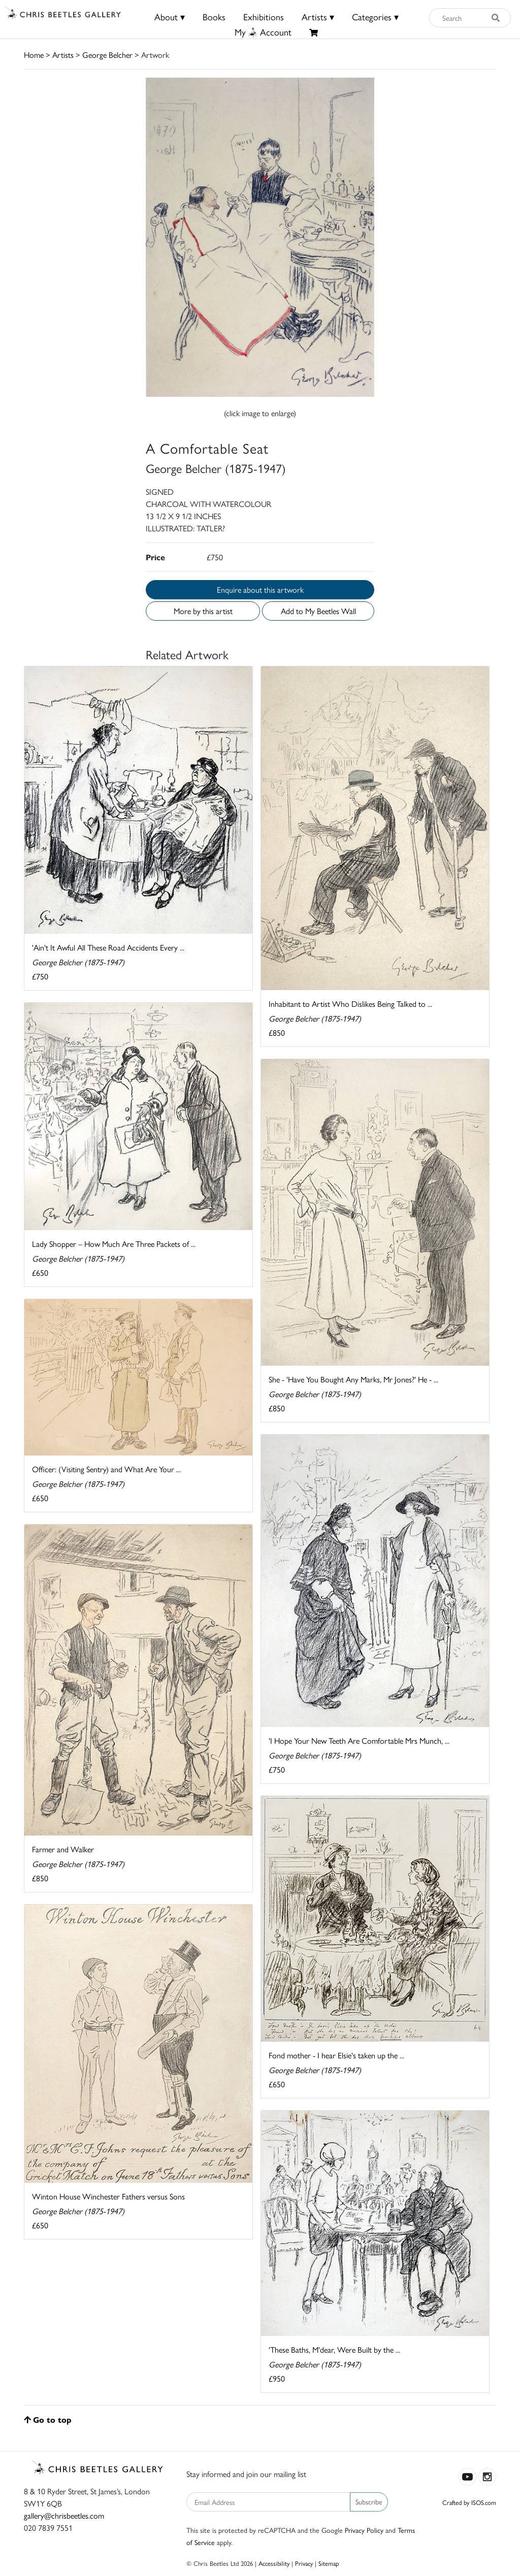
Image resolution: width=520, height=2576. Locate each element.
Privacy (304, 2563)
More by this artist (203, 611)
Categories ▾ (375, 16)
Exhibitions (263, 16)
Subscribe (368, 2501)
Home (34, 54)
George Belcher (107, 54)
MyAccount (263, 31)
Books (214, 16)
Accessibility (273, 2563)
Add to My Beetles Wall (318, 611)
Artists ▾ (318, 16)
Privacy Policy (364, 2530)
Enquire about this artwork (260, 589)
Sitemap (328, 2563)
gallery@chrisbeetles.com (64, 2515)
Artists (63, 54)
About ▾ (169, 16)
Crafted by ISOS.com (469, 2502)
